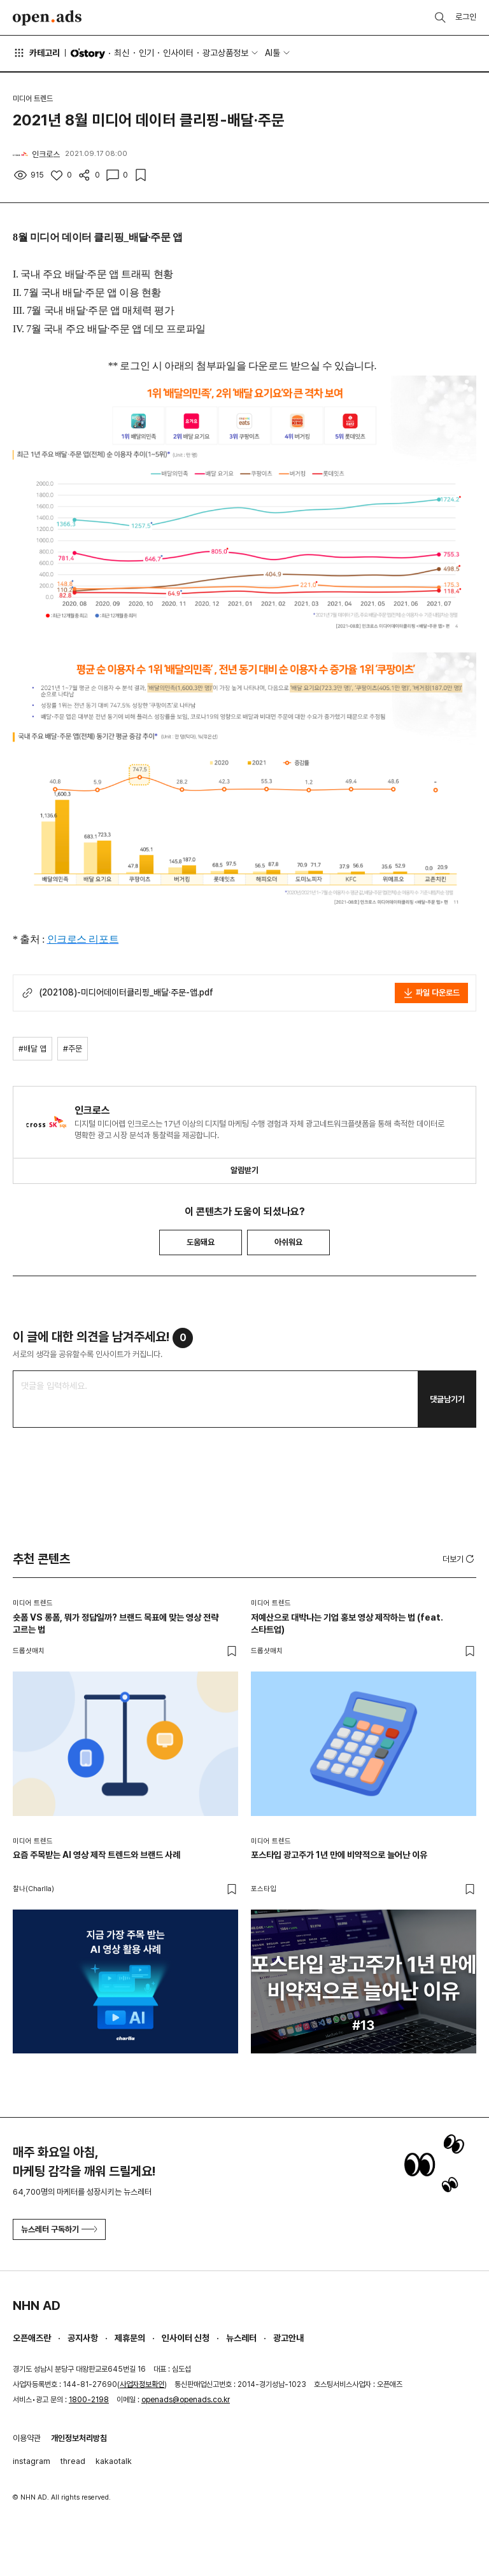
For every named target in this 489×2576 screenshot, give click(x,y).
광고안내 (288, 2338)
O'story (88, 53)
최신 (121, 53)
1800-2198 (89, 2399)
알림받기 (244, 1170)
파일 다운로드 (431, 993)
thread (72, 2461)
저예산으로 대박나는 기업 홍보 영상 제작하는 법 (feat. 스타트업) (347, 1623)
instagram (31, 2461)
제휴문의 (130, 2338)
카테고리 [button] (36, 52)
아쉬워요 (288, 1242)
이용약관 (27, 2438)
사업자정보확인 (142, 2384)
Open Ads (47, 17)
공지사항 (82, 2338)
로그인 (465, 17)
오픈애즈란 (32, 2338)
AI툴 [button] (272, 53)
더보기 (459, 1558)
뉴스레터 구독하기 (59, 2229)
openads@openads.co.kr (185, 2399)
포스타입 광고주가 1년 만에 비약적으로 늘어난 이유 (339, 1855)
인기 (146, 53)
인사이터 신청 (185, 2338)
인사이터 (178, 53)
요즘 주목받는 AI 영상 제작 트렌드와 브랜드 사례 (96, 1855)
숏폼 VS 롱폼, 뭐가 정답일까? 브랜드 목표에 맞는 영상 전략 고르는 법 (115, 1623)
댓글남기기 (447, 1399)
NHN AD (36, 2305)
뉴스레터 (241, 2338)
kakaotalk (114, 2461)
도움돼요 (201, 1242)
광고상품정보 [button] (225, 53)
